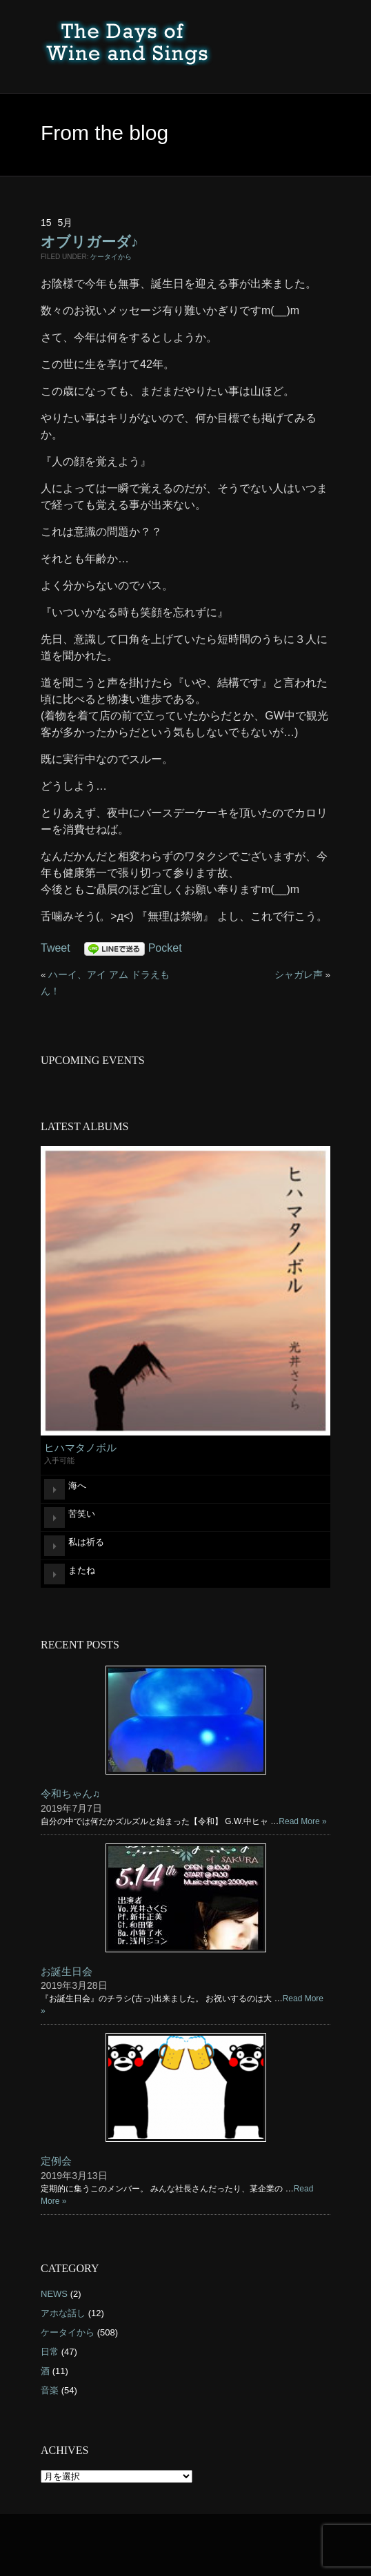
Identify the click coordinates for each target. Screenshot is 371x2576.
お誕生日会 (66, 1971)
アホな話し (63, 2313)
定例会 (56, 2161)
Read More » (302, 1821)
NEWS (54, 2294)
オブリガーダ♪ (90, 241)
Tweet (55, 948)
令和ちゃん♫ (70, 1793)
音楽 (50, 2390)
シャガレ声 (298, 975)
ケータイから (111, 256)
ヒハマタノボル (80, 1447)
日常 (50, 2352)
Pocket (165, 948)
